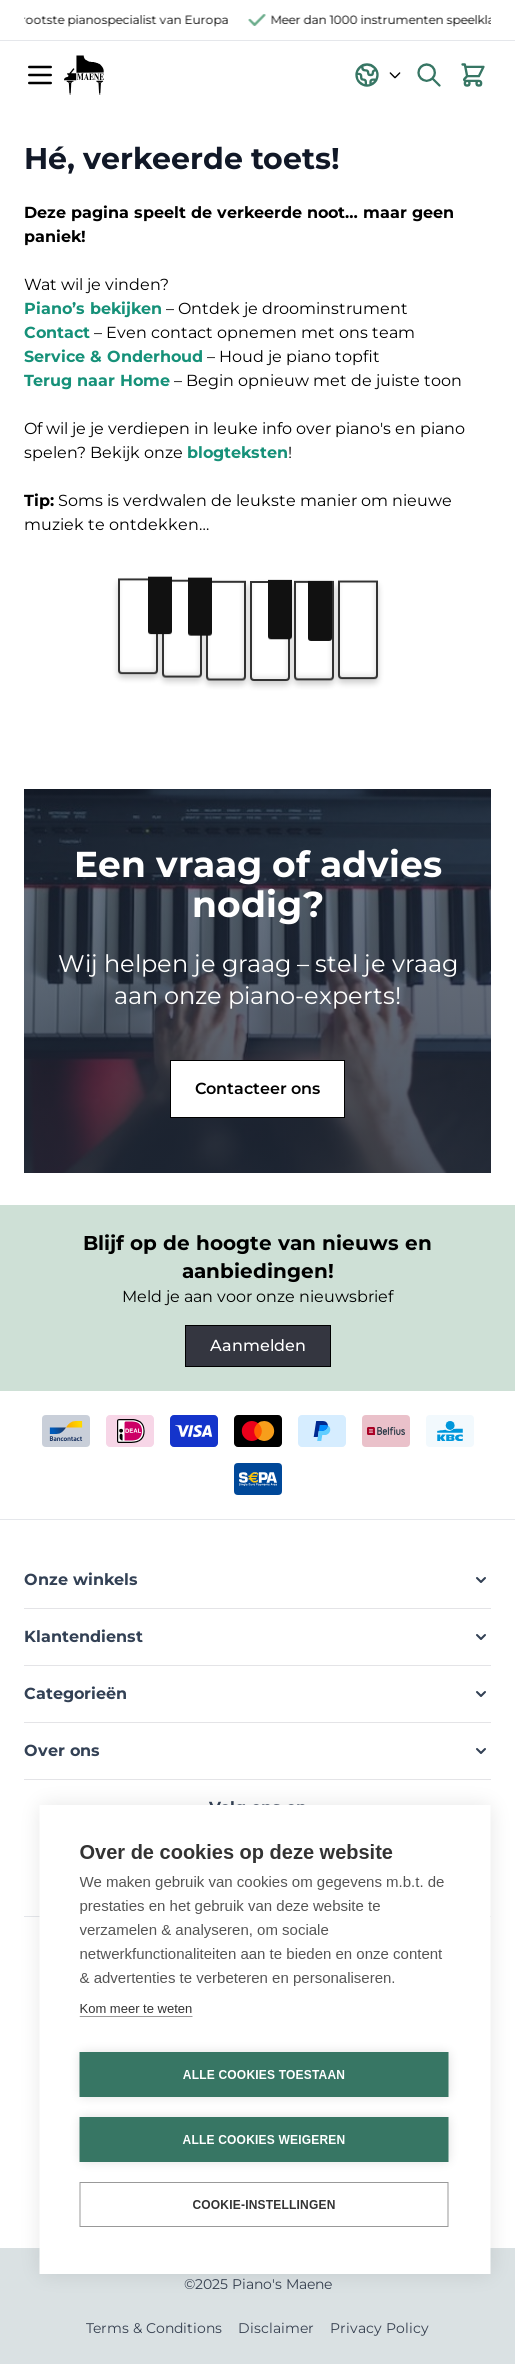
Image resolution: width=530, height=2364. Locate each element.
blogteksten (237, 452)
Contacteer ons (257, 1088)
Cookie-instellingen (263, 2205)
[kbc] (450, 1431)
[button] (257, 1580)
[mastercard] (258, 1431)
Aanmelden (258, 1345)
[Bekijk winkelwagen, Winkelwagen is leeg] (473, 75)
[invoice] (258, 1479)
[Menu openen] (40, 75)
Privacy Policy (379, 2328)
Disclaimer (276, 2328)
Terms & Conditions (154, 2328)
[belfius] (386, 1431)
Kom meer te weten (136, 2008)
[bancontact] (66, 1431)
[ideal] (130, 1431)
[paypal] (322, 1431)
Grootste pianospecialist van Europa (124, 19)
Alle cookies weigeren (264, 2140)
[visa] (194, 1431)
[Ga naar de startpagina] (84, 75)
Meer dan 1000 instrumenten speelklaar (393, 19)
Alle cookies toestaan (264, 2075)
